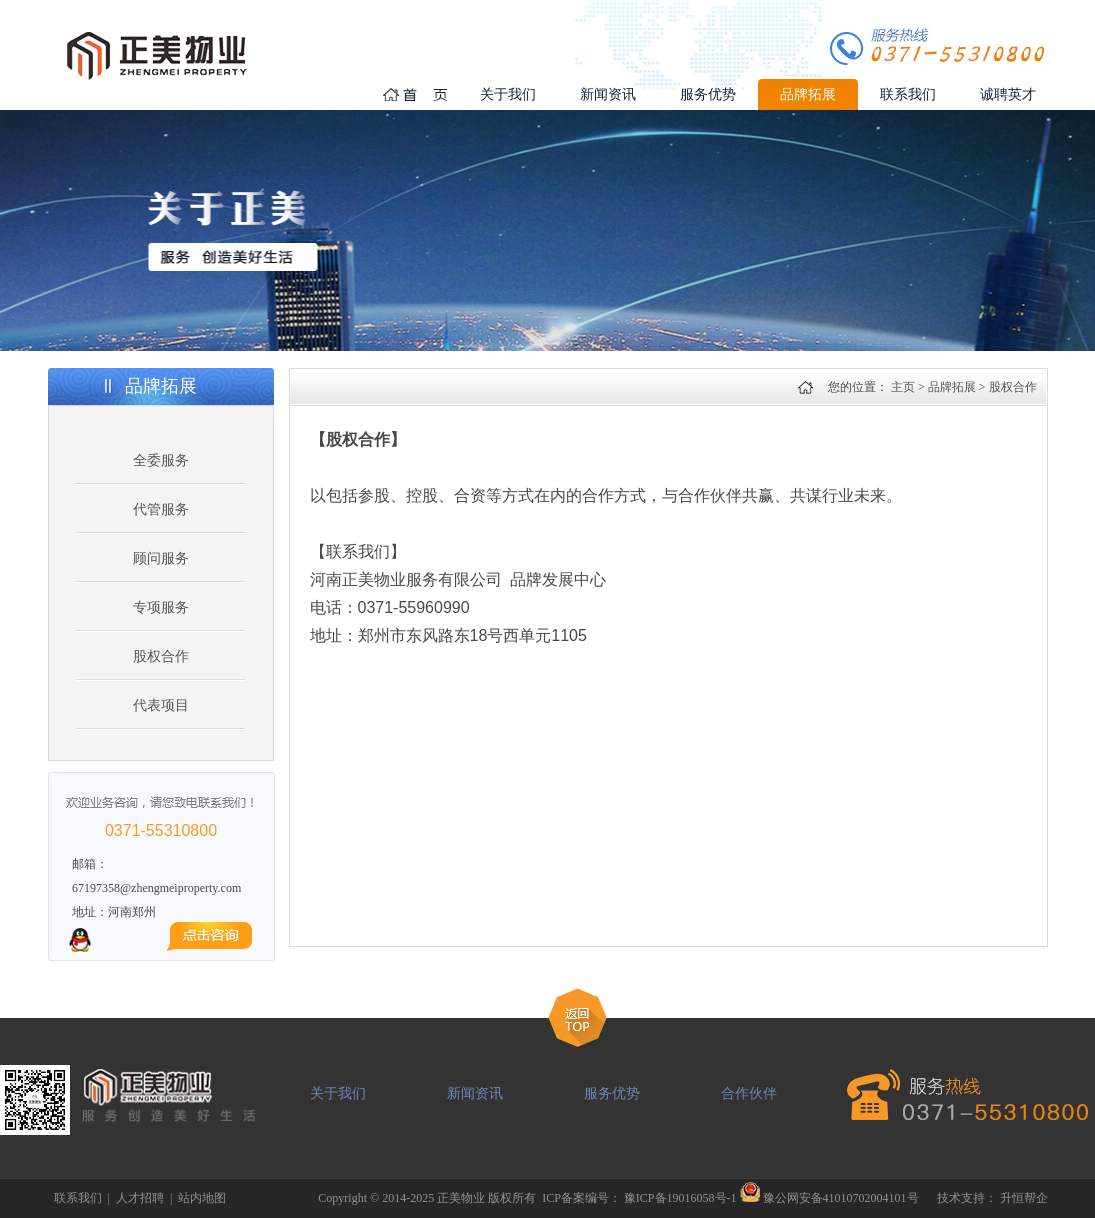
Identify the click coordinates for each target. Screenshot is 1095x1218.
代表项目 (161, 705)
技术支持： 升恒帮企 (992, 1198)
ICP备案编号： (583, 1198)
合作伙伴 (749, 1093)
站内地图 (202, 1198)
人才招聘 (140, 1198)
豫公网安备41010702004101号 (841, 1198)
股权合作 (161, 656)
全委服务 (161, 460)
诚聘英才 (1008, 94)
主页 (903, 387)
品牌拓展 (808, 94)
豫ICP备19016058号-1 (680, 1198)
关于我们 (508, 94)
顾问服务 (161, 558)
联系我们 (908, 94)
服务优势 (708, 94)
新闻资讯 (608, 94)
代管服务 (161, 509)
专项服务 (161, 607)
